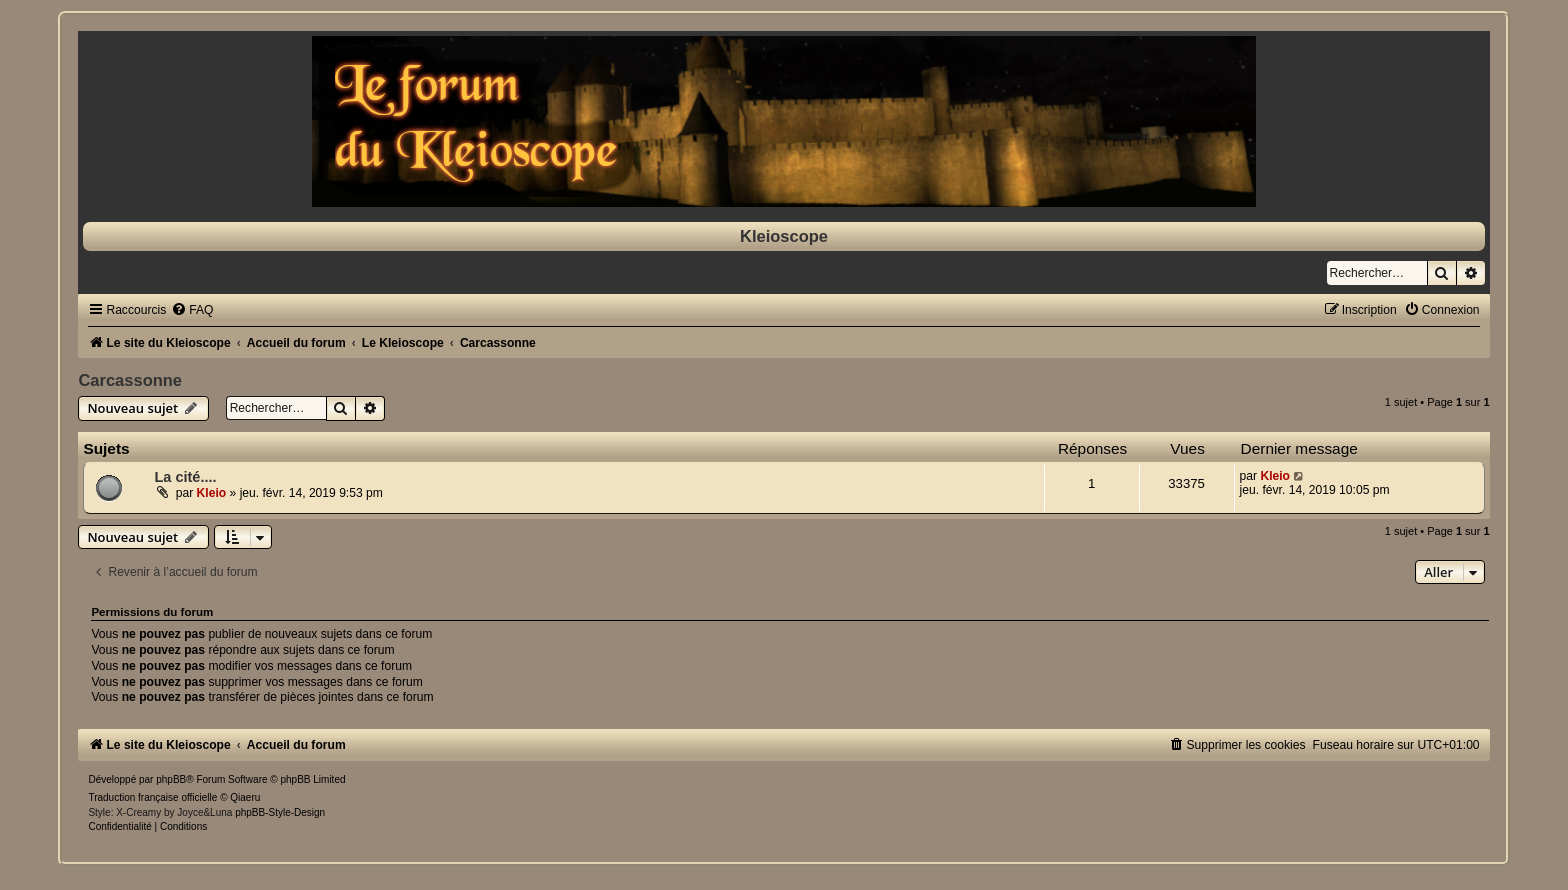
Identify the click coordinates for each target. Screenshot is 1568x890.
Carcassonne (130, 380)
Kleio (212, 493)
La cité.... (185, 477)
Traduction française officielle (152, 797)
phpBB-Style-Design (280, 812)
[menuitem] (192, 310)
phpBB (171, 779)
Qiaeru (245, 797)
